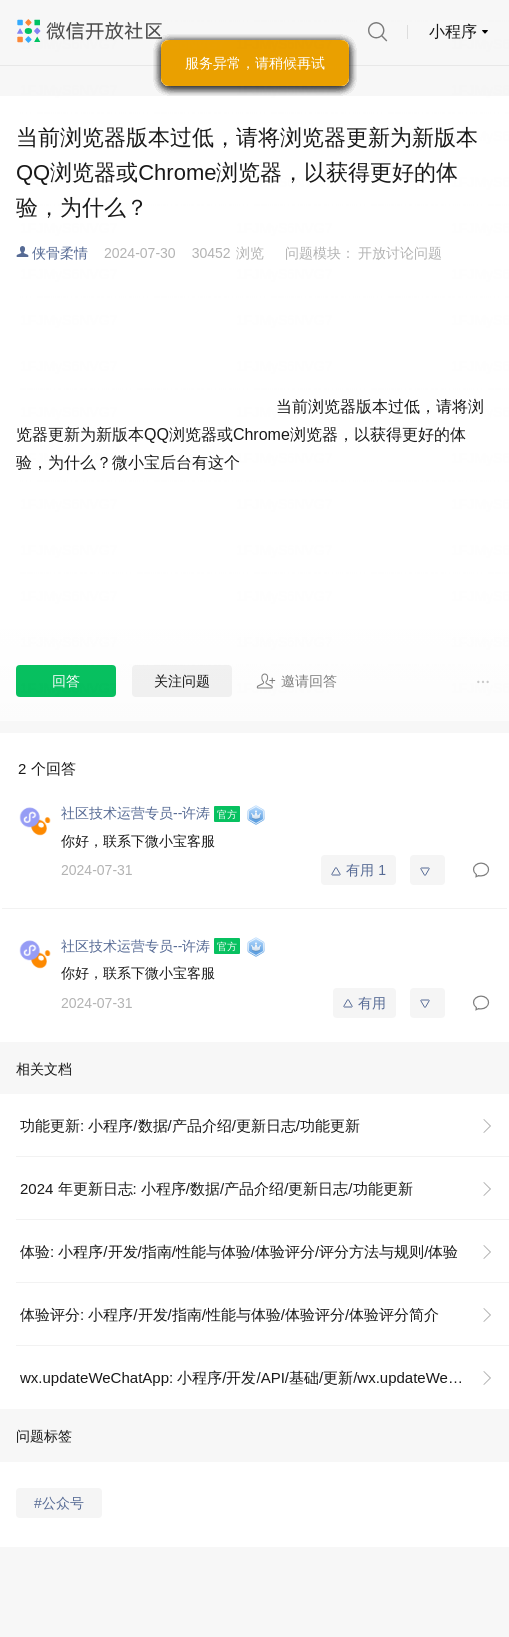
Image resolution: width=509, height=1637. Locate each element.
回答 (66, 681)
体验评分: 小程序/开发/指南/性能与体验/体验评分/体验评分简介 (229, 1314)
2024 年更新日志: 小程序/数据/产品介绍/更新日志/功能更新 (216, 1188)
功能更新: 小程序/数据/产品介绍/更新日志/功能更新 (190, 1125)
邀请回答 (296, 681)
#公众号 (59, 1503)
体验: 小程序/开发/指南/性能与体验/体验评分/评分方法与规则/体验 (239, 1251)
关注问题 (182, 681)
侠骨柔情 (60, 253)
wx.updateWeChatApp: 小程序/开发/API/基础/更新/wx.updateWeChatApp (263, 1377)
